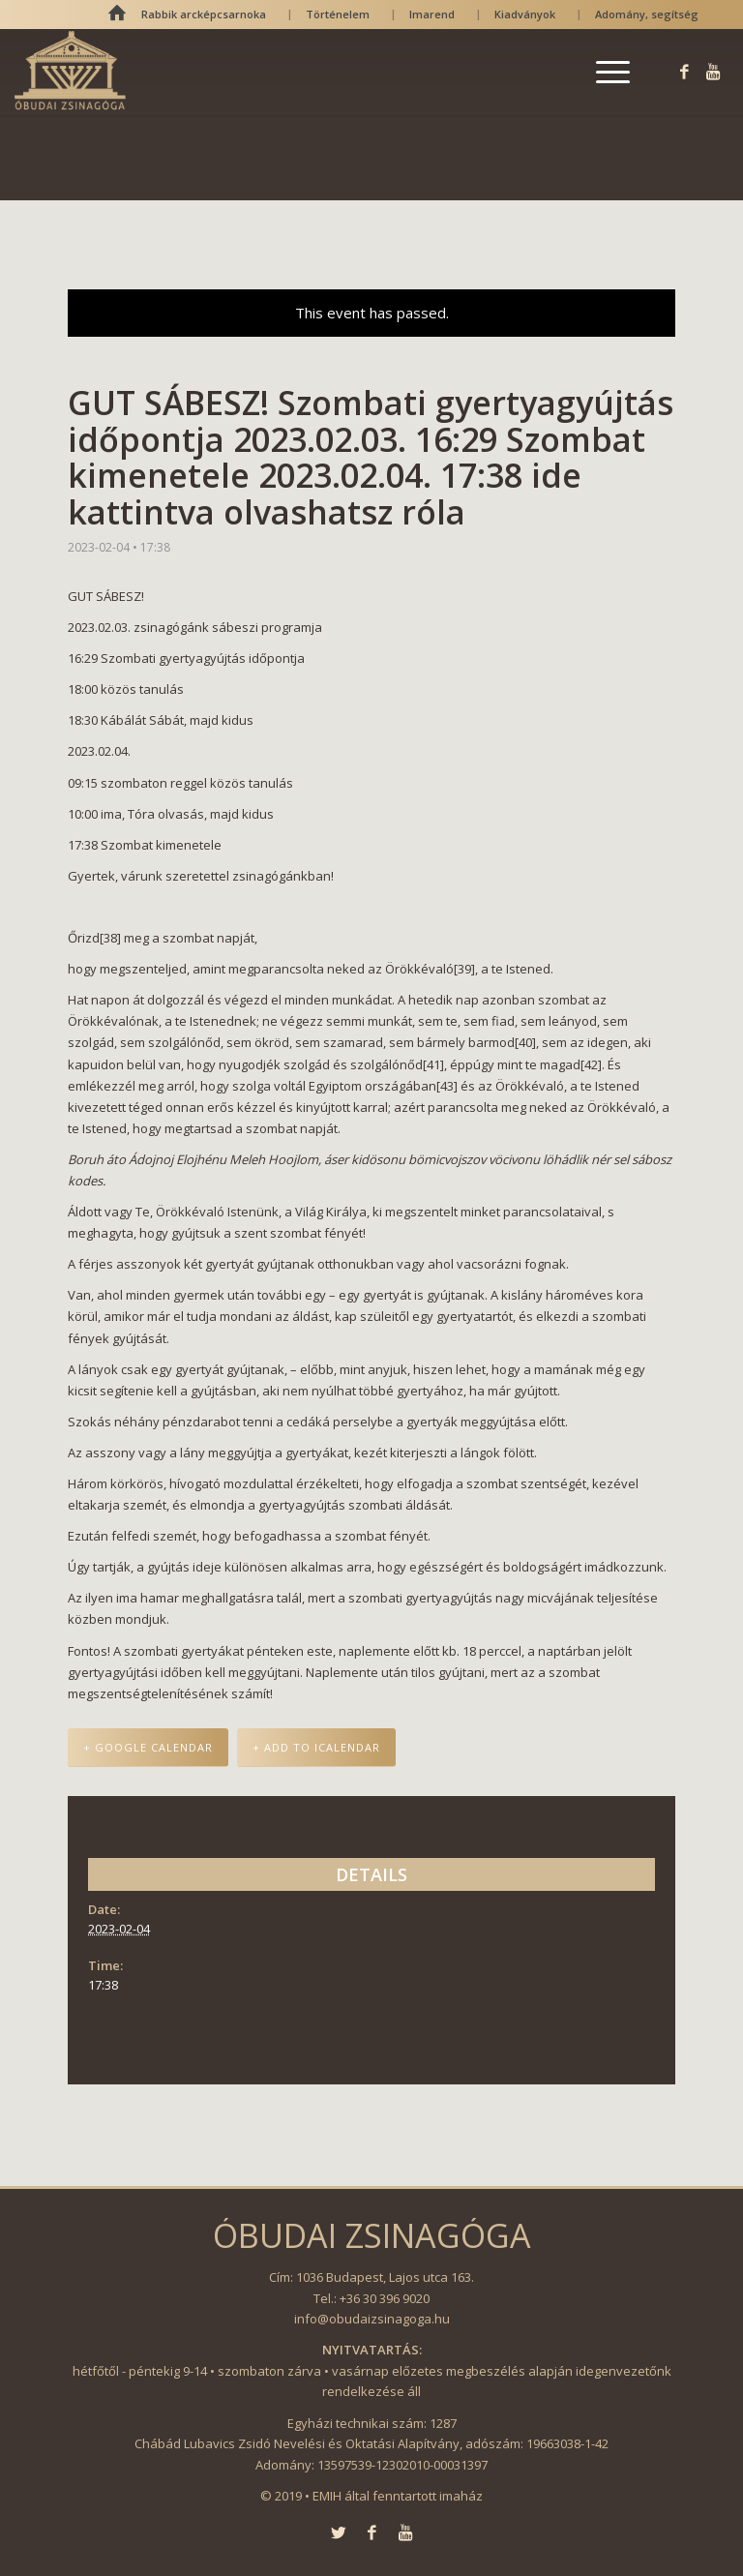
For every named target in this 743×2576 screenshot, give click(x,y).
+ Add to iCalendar (316, 1747)
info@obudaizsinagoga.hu (372, 2318)
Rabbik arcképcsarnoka (203, 14)
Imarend (432, 14)
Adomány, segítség (646, 14)
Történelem (338, 14)
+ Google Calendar (148, 1747)
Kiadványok (524, 14)
